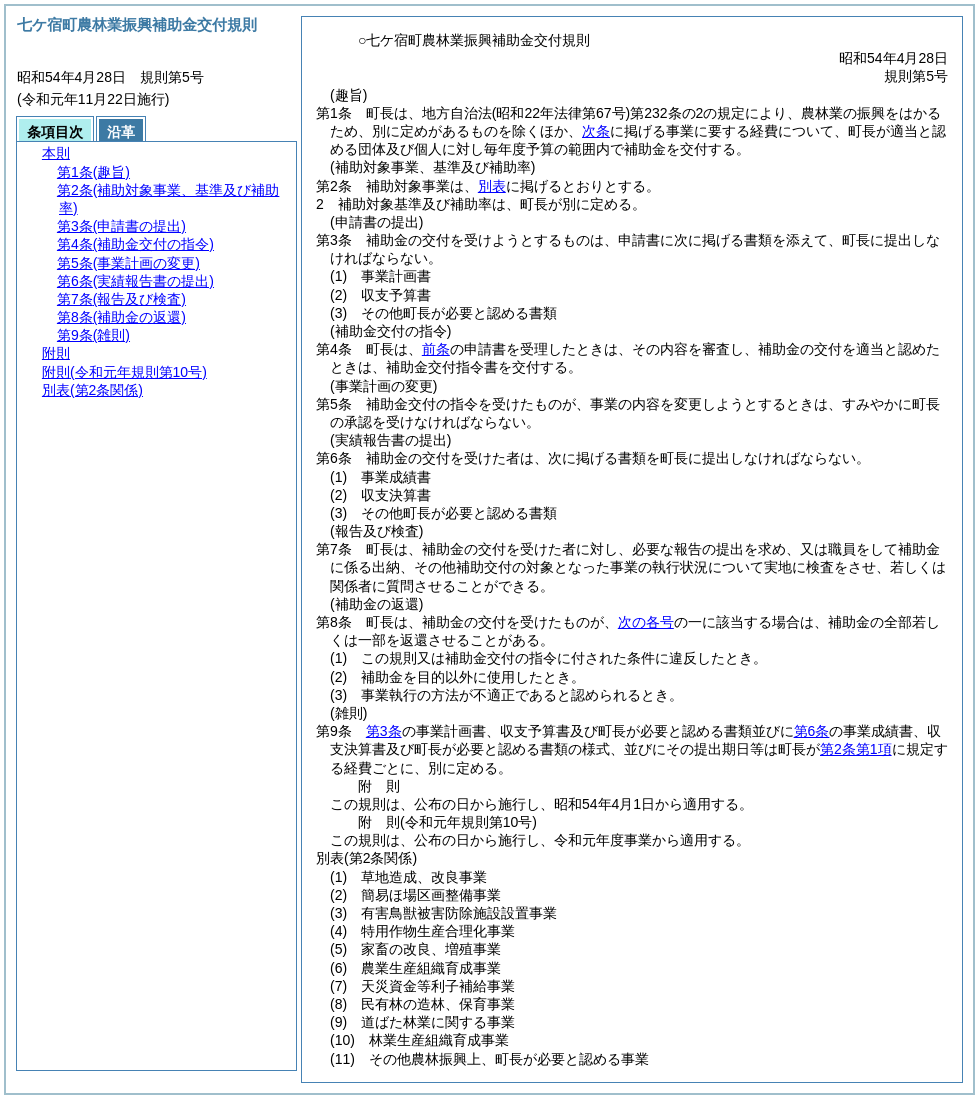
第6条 (812, 731)
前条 (436, 349)
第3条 (384, 731)
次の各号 (646, 622)
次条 (596, 131)
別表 (492, 186)
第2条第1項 (856, 749)
